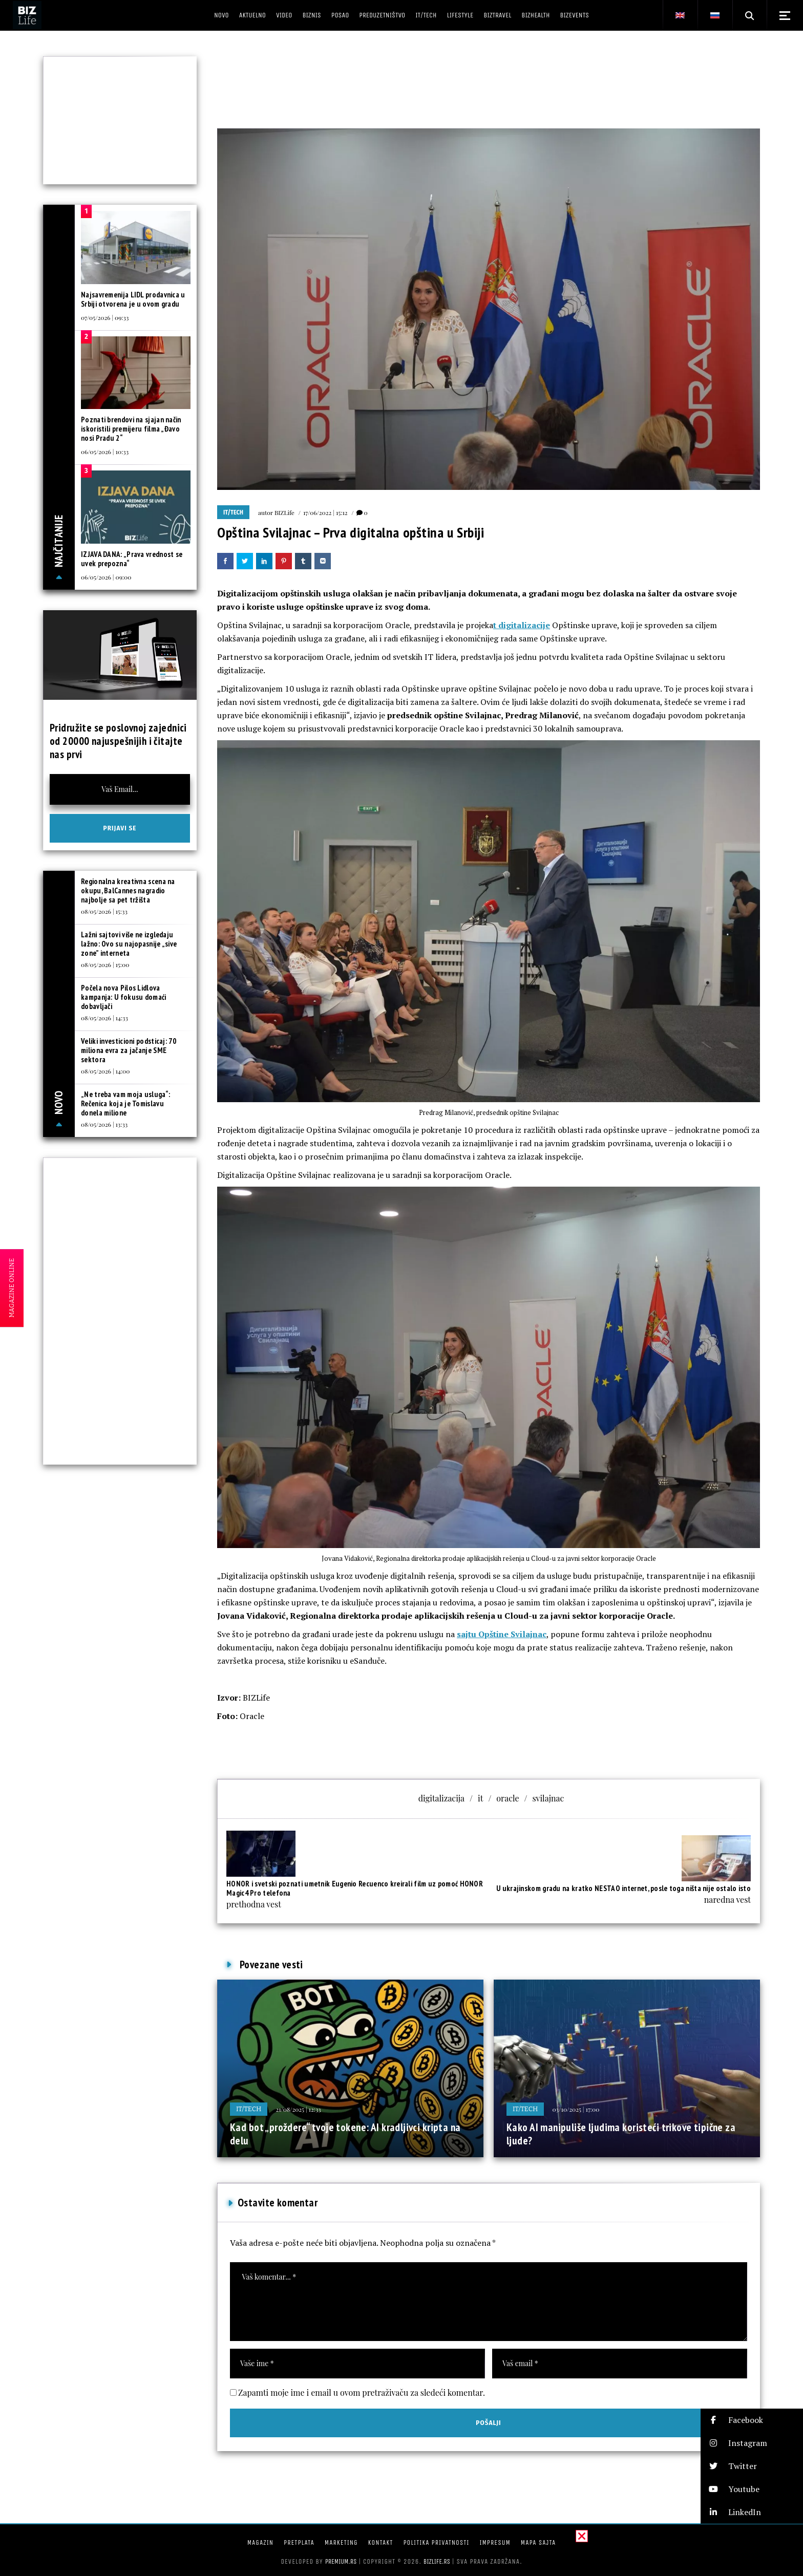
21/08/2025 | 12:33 (298, 2109)
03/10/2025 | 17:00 (575, 2109)
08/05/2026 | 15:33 (104, 911)
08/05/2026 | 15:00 (105, 964)
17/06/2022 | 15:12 (325, 512)
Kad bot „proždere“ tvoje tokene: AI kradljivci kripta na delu (345, 2134)
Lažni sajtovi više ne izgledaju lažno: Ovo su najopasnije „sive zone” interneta (129, 944)
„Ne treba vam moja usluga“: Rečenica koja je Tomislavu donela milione (125, 1103)
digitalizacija (441, 1798)
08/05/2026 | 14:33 (104, 1018)
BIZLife (284, 512)
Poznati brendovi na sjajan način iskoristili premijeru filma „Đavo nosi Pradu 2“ (131, 429)
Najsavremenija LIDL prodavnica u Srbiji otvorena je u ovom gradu (133, 299)
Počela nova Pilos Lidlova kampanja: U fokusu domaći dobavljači (123, 997)
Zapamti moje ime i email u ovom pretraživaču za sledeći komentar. (361, 2392)
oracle (507, 1798)
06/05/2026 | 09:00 (106, 577)
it (480, 1798)
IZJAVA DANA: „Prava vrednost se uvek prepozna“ (131, 558)
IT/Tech (233, 512)
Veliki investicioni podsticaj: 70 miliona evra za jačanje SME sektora (128, 1050)
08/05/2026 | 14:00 (105, 1071)
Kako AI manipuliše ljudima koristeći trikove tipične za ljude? (620, 2134)
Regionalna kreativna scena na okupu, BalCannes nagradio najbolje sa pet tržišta (128, 890)
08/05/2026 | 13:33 (104, 1124)
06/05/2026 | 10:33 (105, 451)
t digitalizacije (521, 625)
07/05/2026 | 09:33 (105, 317)
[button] (752, 2420)
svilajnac (548, 1798)
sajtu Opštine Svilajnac (501, 1634)
